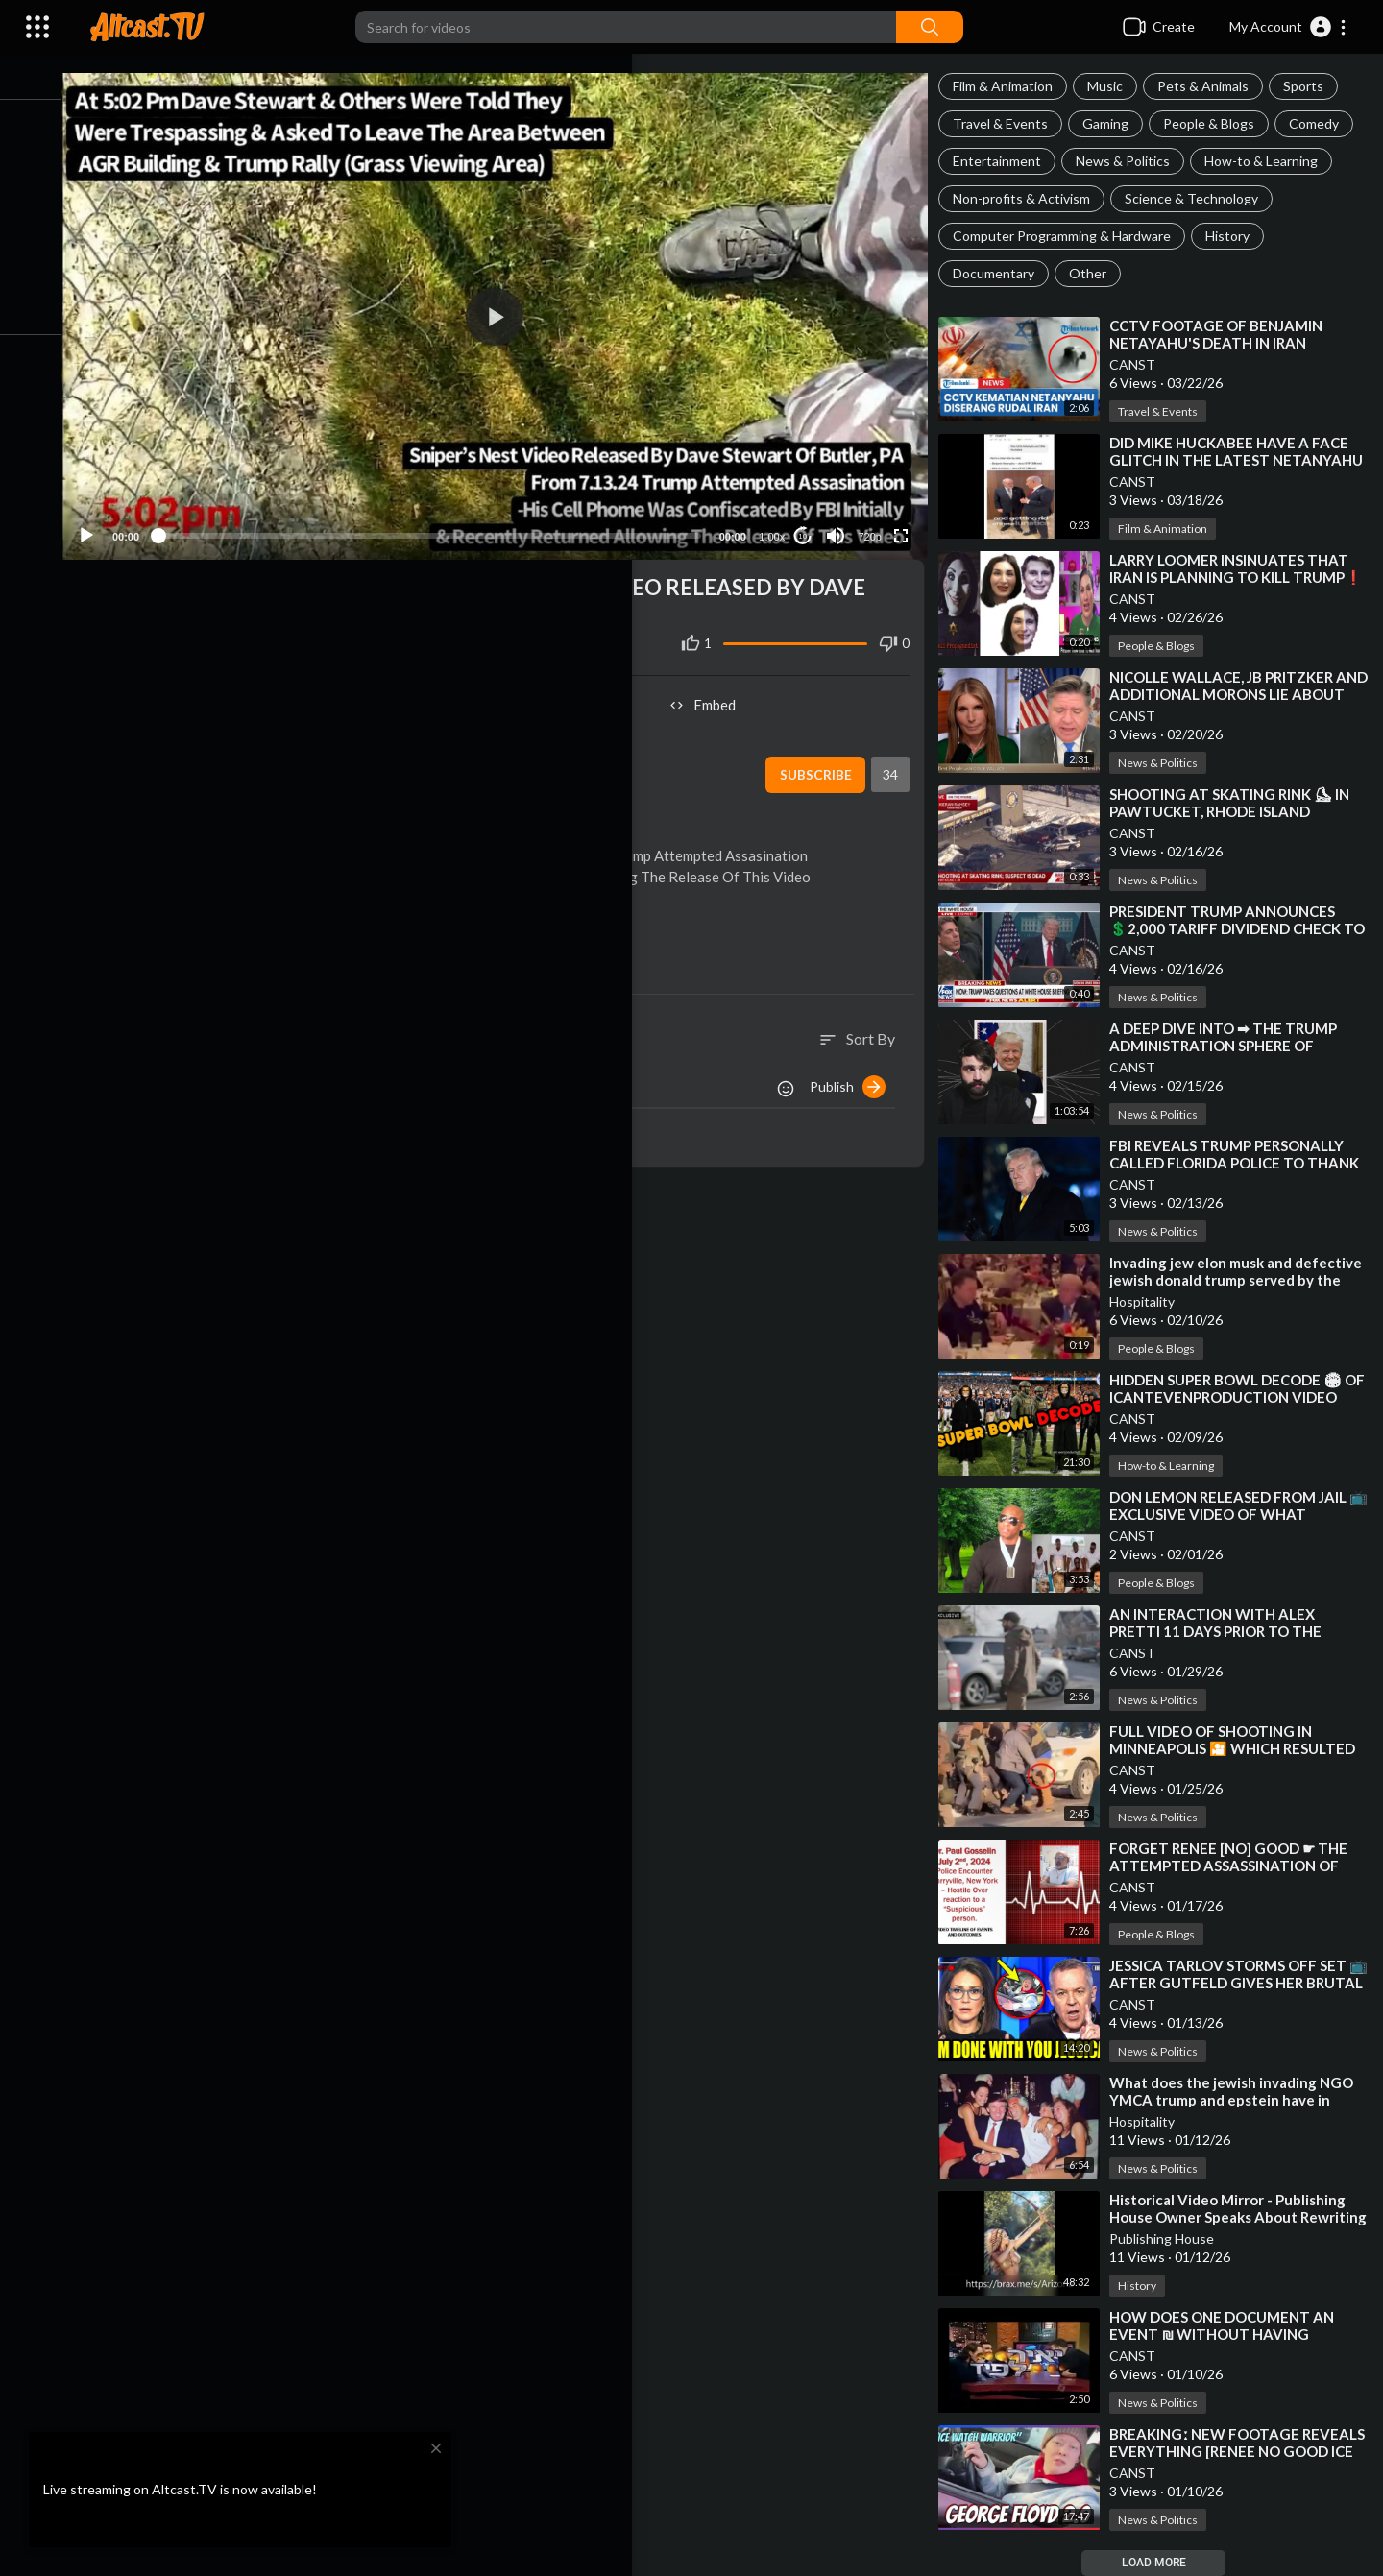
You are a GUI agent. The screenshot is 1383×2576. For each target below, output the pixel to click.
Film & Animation (1012, 86)
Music (1114, 86)
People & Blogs (1218, 123)
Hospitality (1151, 1301)
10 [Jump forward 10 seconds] (808, 522)
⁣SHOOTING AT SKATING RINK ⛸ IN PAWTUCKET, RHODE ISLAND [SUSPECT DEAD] (1239, 811)
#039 (517, 574)
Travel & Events (1009, 123)
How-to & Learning (1270, 161)
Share (309, 691)
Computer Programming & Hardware (1071, 236)
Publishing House (1171, 2238)
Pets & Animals (1212, 86)
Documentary (1003, 273)
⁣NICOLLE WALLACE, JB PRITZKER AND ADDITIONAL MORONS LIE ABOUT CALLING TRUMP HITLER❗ (1240, 694)
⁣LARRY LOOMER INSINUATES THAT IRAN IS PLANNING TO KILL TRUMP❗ (1238, 577)
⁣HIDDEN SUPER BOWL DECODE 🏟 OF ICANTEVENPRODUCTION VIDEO (1235, 1397)
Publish (857, 1073)
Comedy (1323, 123)
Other (1097, 273)
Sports (1313, 86)
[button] (1288, 27)
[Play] (116, 522)
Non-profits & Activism (1031, 198)
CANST (1142, 364)
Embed (716, 691)
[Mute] (841, 522)
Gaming (1115, 123)
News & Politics (1132, 161)
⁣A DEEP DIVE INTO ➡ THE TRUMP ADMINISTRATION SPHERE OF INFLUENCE (1233, 1045)
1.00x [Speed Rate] (777, 523)
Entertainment (1006, 161)
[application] (512, 309)
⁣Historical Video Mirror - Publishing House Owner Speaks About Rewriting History (1237, 2217)
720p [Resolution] (874, 523)
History (1237, 236)
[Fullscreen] (906, 522)
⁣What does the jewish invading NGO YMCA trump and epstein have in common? (1241, 2100)
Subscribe (821, 761)
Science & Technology (1201, 198)
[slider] (447, 522)
